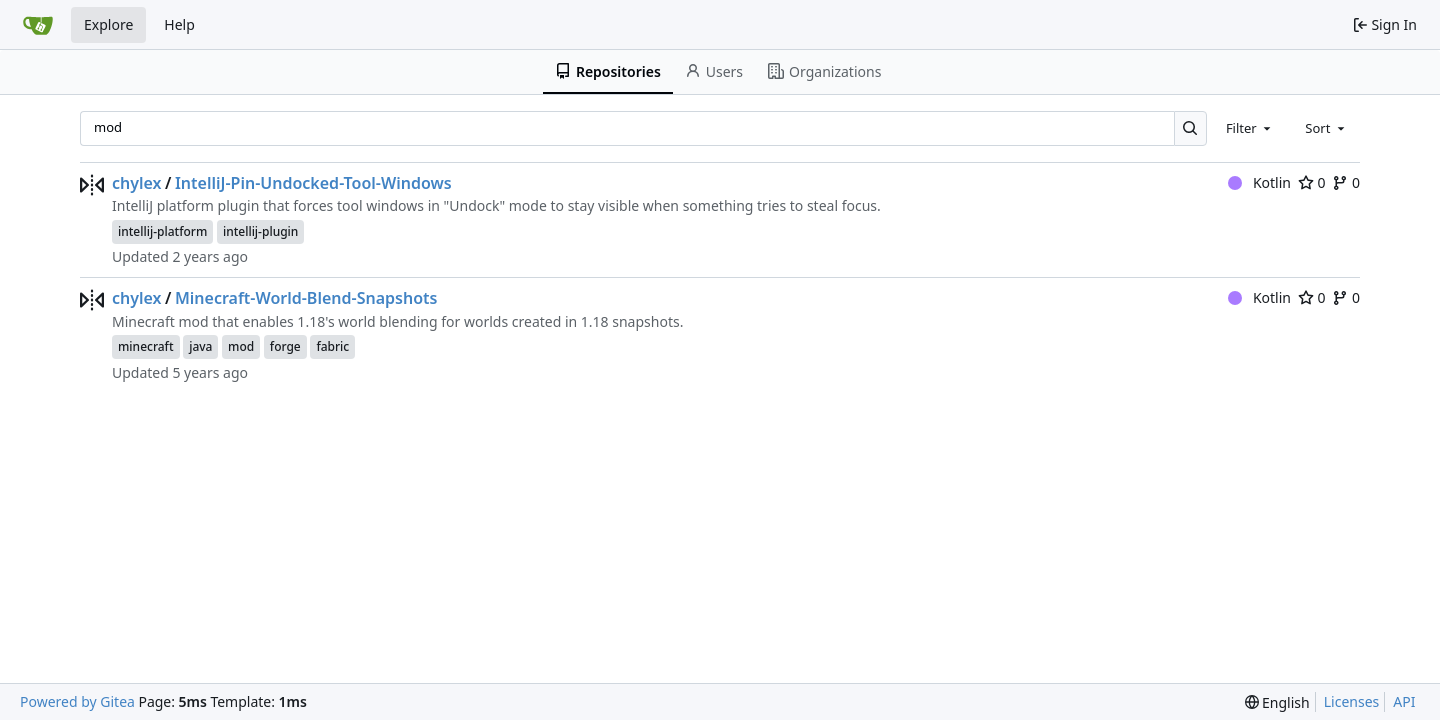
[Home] (38, 25)
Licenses (1352, 701)
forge (285, 346)
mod (241, 346)
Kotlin (1259, 182)
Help (179, 24)
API (1404, 701)
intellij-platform (162, 231)
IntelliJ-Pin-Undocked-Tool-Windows (313, 183)
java (200, 346)
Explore (108, 24)
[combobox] (1250, 128)
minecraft (146, 346)
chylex (137, 183)
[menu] (1277, 702)
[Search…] (1190, 128)
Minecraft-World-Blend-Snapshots (306, 298)
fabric (332, 346)
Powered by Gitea (77, 701)
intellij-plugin (260, 231)
